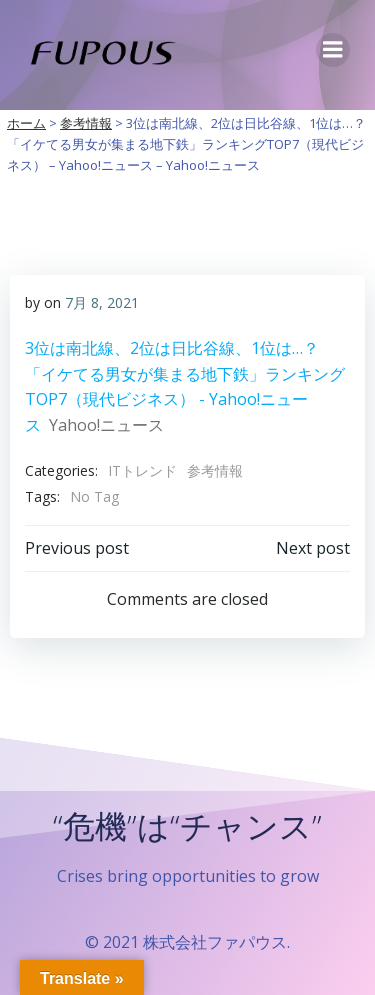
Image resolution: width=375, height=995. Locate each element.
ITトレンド (142, 470)
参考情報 (215, 470)
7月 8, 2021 (102, 302)
